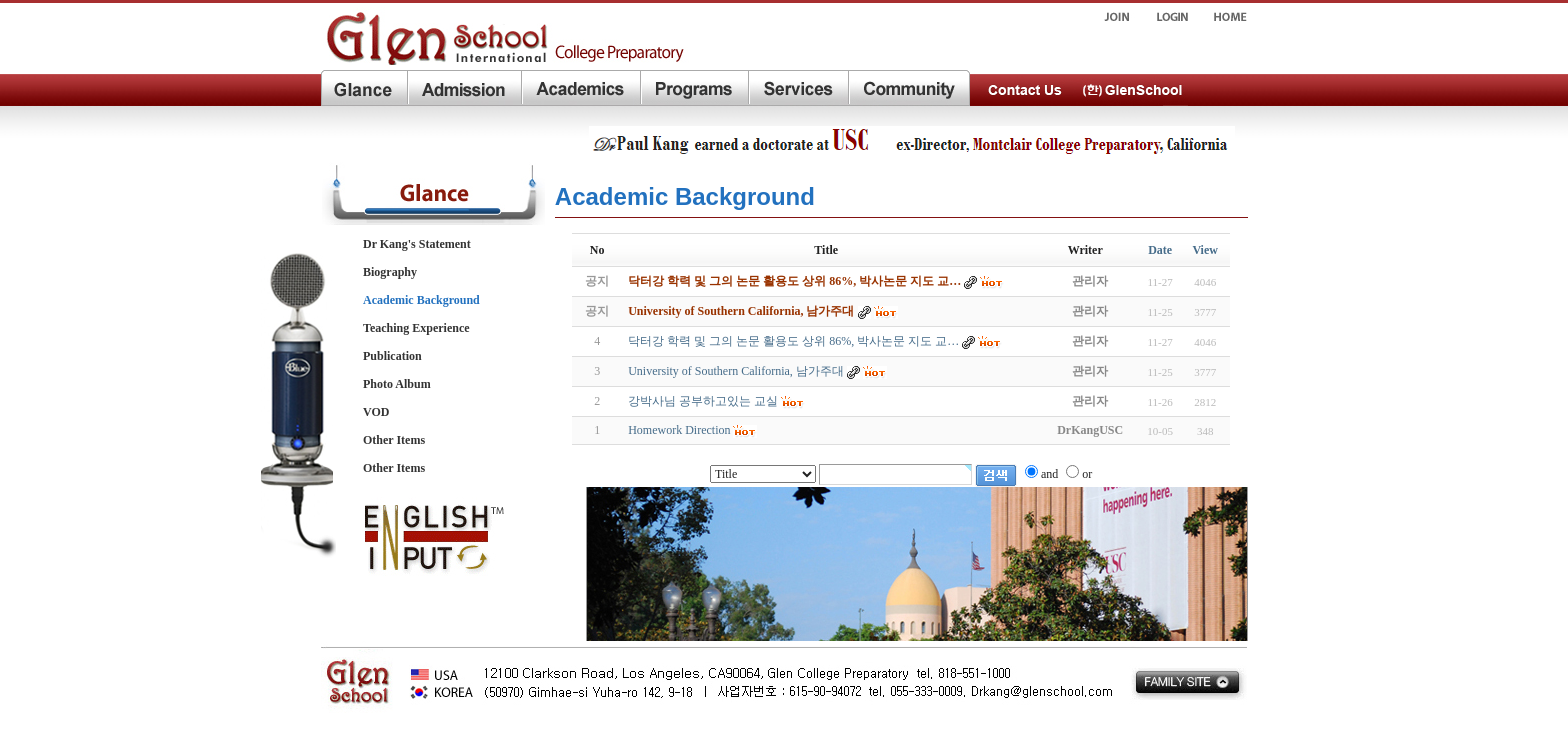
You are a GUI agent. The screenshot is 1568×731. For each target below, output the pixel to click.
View (1205, 250)
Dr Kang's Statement (417, 244)
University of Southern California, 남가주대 (736, 371)
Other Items (394, 440)
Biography (390, 272)
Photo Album (397, 384)
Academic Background (421, 300)
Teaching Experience (416, 328)
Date (1160, 250)
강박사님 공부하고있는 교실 (703, 401)
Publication (392, 356)
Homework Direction (679, 430)
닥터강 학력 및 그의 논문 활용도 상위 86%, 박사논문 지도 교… (793, 341)
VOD (376, 412)
